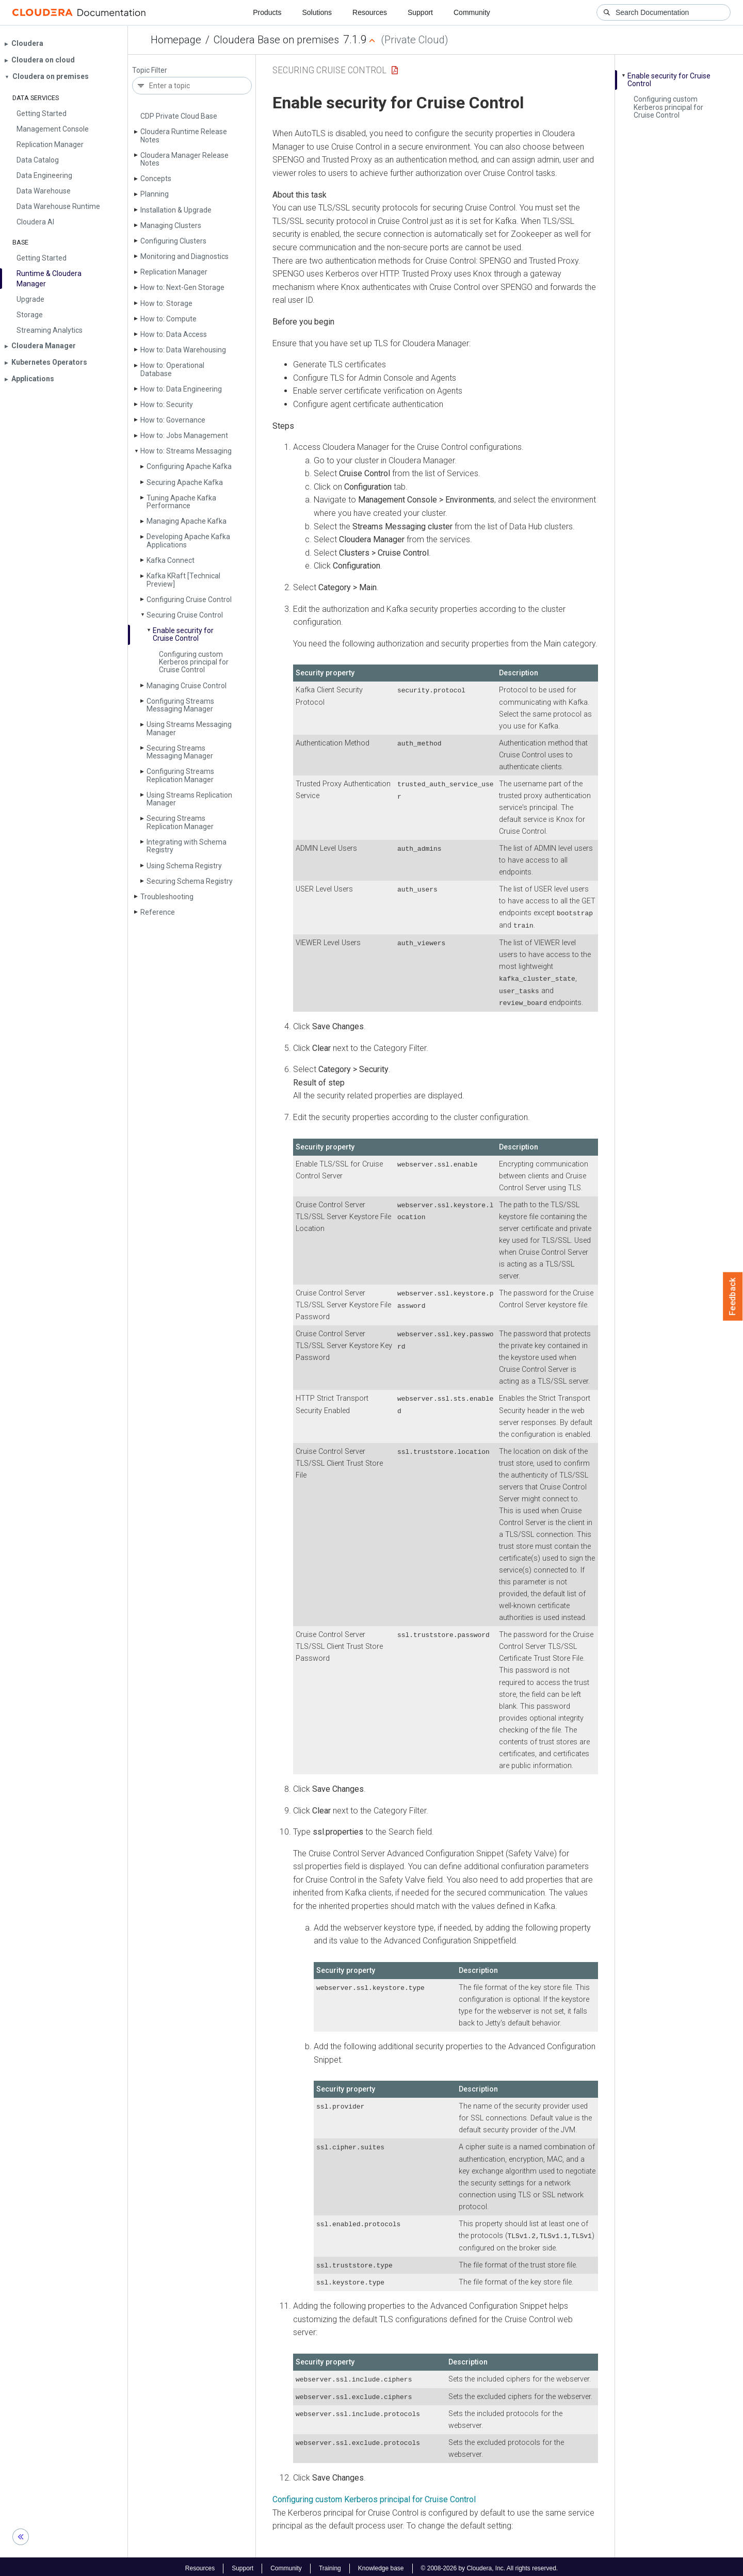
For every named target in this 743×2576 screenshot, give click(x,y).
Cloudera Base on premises (276, 40)
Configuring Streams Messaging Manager (180, 705)
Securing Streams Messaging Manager (180, 752)
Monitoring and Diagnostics (184, 256)
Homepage (176, 40)
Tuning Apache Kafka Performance (181, 502)
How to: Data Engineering (181, 389)
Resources (369, 12)
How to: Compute (168, 319)
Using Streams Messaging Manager (189, 728)
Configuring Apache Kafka (189, 466)
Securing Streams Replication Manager (180, 822)
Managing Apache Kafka (187, 521)
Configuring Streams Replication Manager (180, 775)
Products (267, 12)
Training (330, 2564)
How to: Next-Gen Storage (182, 287)
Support (420, 12)
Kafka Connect (171, 560)
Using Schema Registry (184, 866)
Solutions (317, 12)
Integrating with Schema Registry (187, 846)
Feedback (733, 1296)
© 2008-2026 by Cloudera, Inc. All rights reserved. (489, 2564)
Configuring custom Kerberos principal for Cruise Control (194, 662)
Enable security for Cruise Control (183, 634)
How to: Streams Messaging (186, 451)
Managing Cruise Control (187, 686)
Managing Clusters (170, 225)
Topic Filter (149, 70)
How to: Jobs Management (184, 435)
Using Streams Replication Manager (189, 799)
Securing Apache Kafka (185, 482)
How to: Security (166, 404)
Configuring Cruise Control (189, 599)
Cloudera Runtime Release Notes (183, 135)
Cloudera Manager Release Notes (184, 159)
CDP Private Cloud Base (178, 116)
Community (472, 12)
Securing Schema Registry (190, 881)
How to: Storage (166, 303)
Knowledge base (381, 2564)
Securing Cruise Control (185, 615)
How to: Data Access (173, 334)
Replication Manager (173, 272)
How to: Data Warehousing (183, 350)
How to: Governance (172, 420)
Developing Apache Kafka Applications (188, 540)
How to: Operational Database (172, 369)
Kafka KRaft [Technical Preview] (183, 580)
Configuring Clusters (173, 241)
